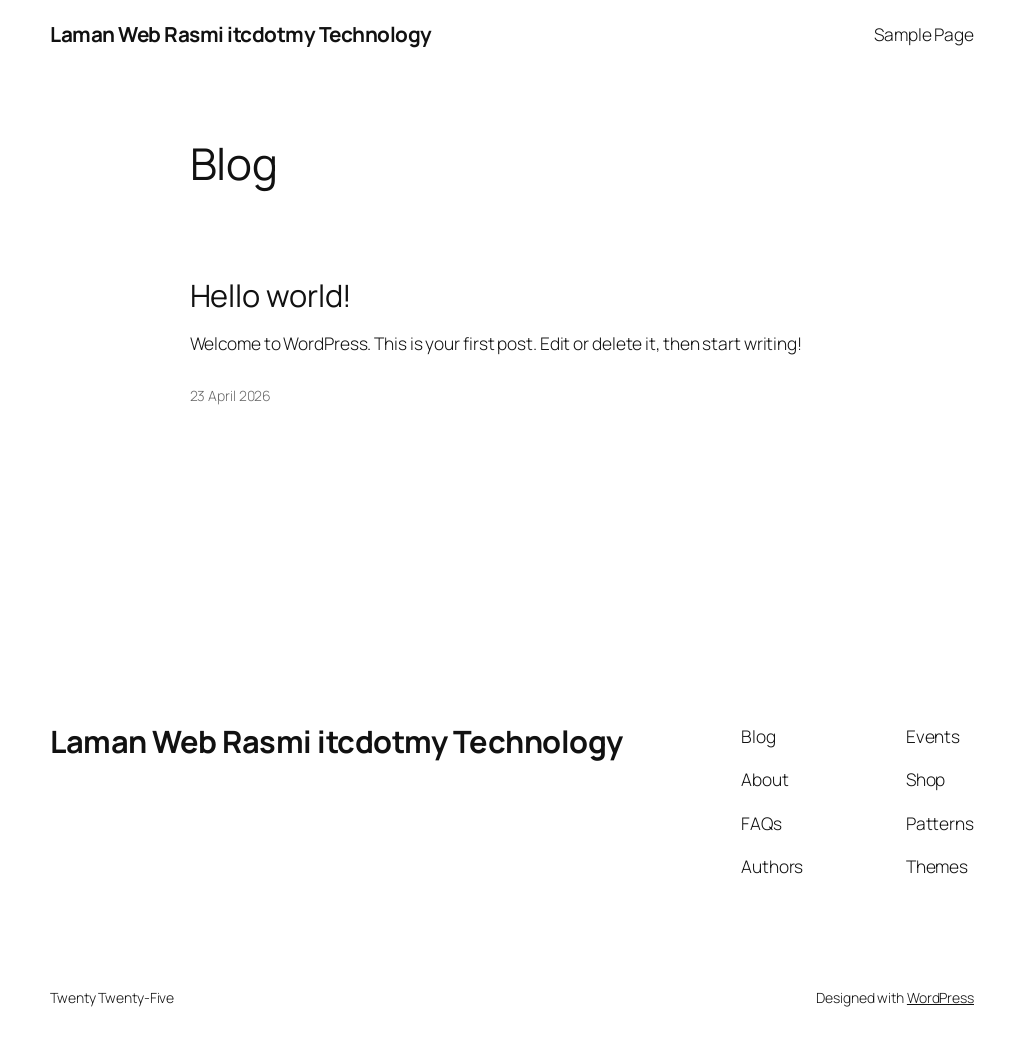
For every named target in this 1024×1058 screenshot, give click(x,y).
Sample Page (924, 34)
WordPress (940, 997)
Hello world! (271, 295)
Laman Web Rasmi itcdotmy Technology (241, 34)
